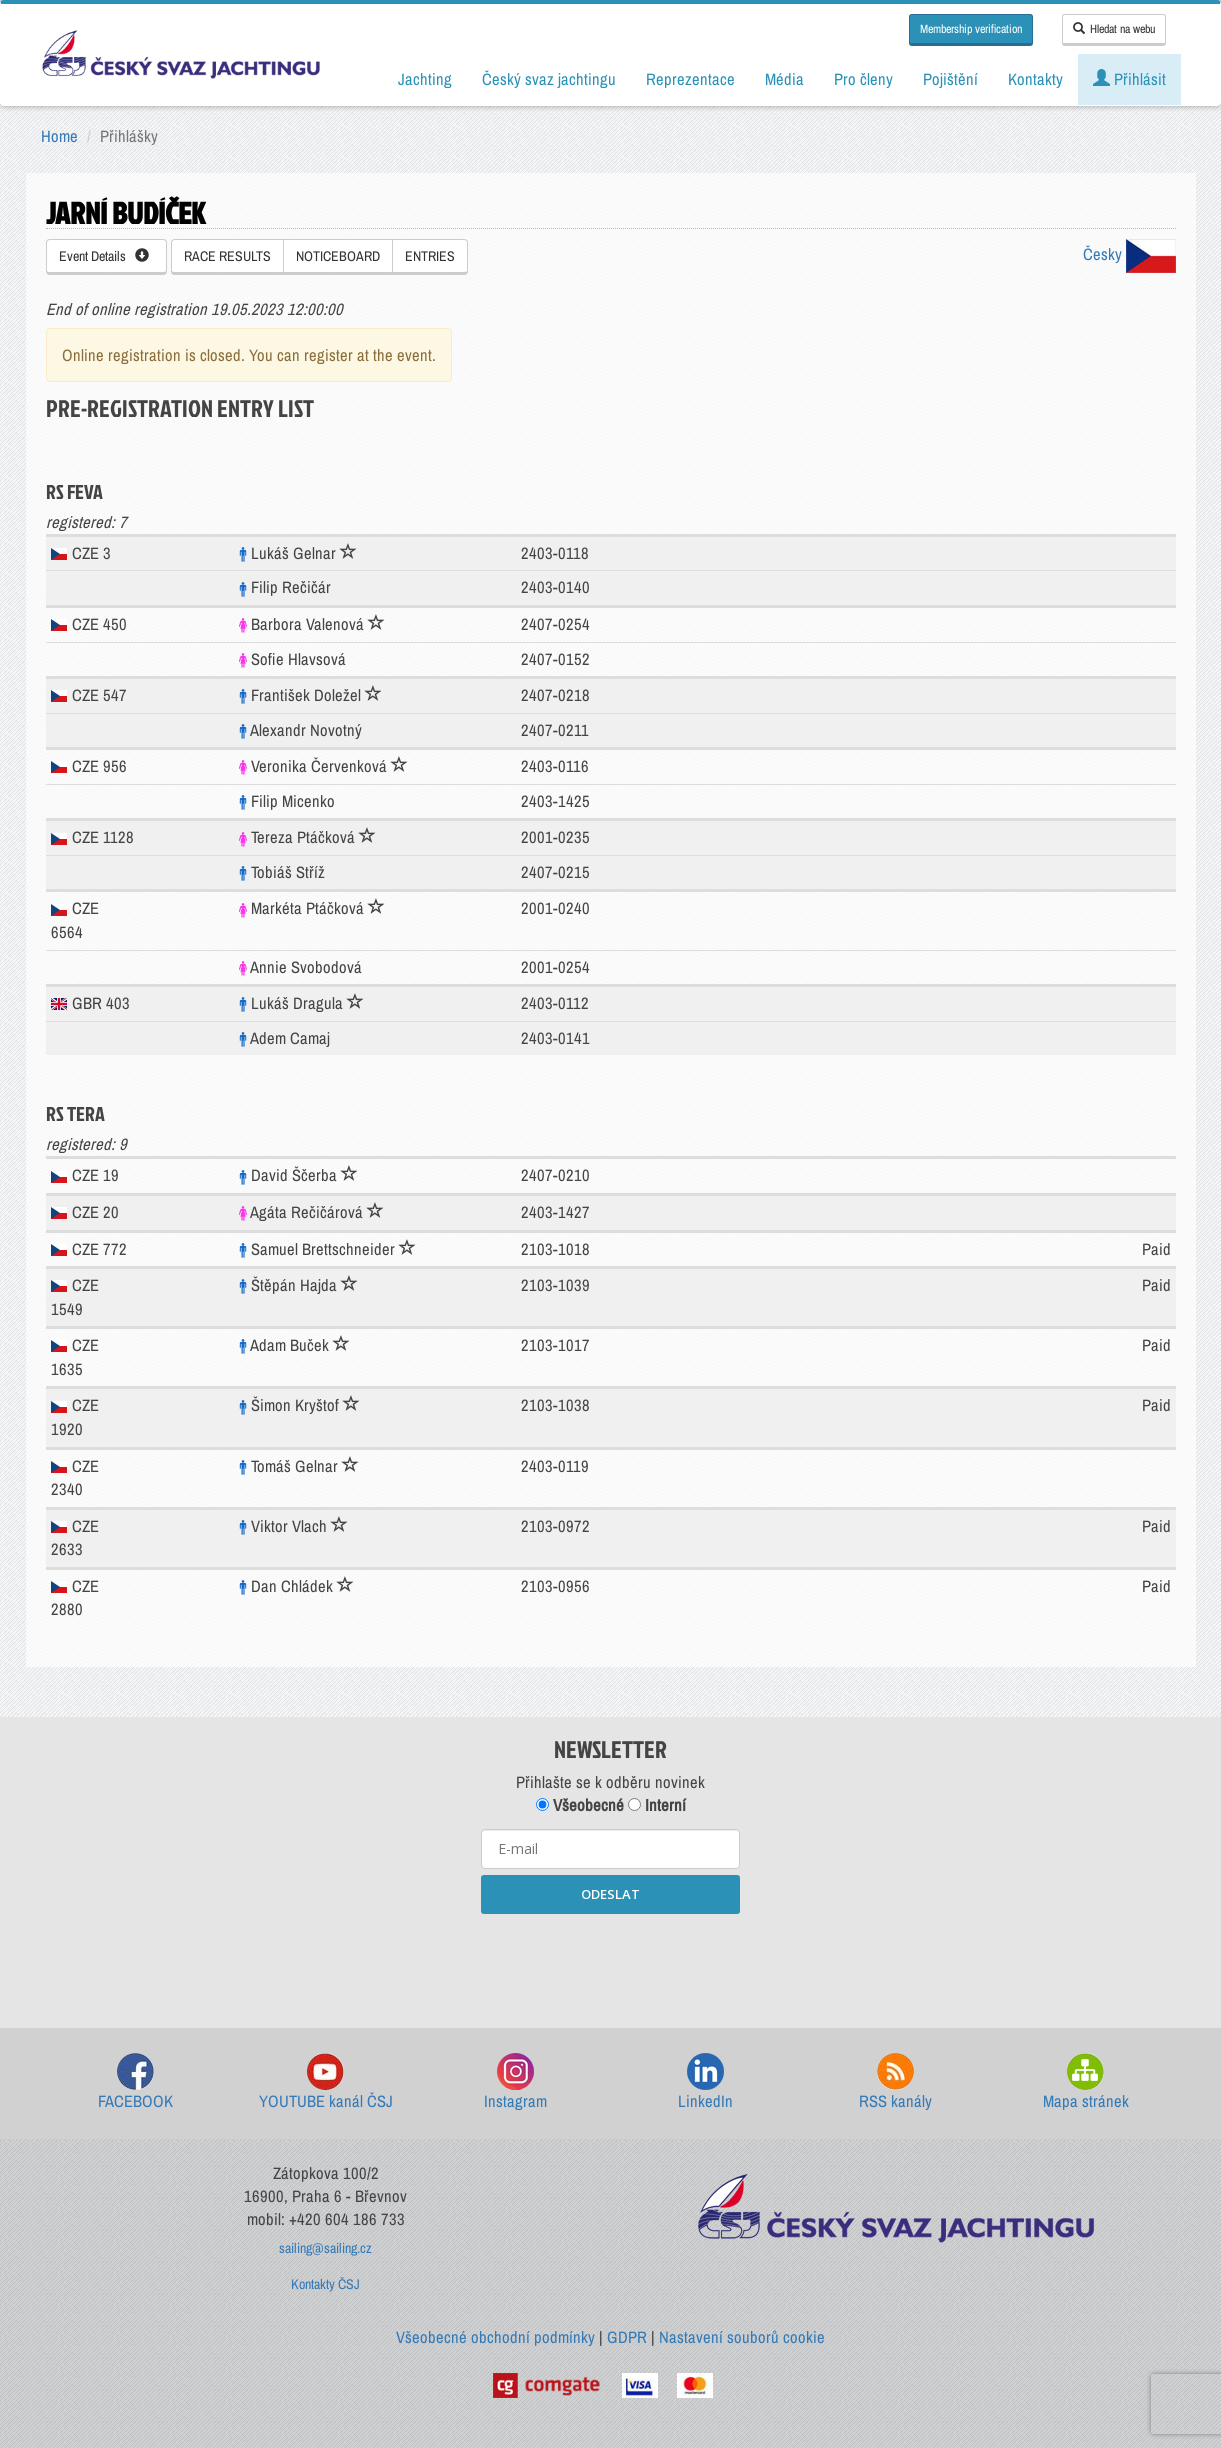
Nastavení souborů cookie (742, 2337)
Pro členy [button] (863, 79)
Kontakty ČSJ (325, 2284)
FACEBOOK (135, 2082)
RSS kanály (895, 2082)
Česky (1129, 254)
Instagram (515, 2082)
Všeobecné (580, 1805)
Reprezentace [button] (690, 79)
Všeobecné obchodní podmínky (495, 2337)
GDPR (627, 2337)
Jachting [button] (425, 79)
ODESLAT (610, 1894)
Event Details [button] (104, 256)
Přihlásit (1129, 79)
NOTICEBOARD (338, 256)
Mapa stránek (1086, 2082)
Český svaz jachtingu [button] (549, 79)
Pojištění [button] (950, 79)
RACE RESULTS (227, 256)
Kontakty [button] (1035, 79)
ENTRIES (430, 256)
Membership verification (971, 29)
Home (59, 136)
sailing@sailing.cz (325, 2248)
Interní (657, 1805)
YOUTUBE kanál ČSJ (326, 2082)
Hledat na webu (1114, 29)
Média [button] (784, 79)
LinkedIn (705, 2082)
